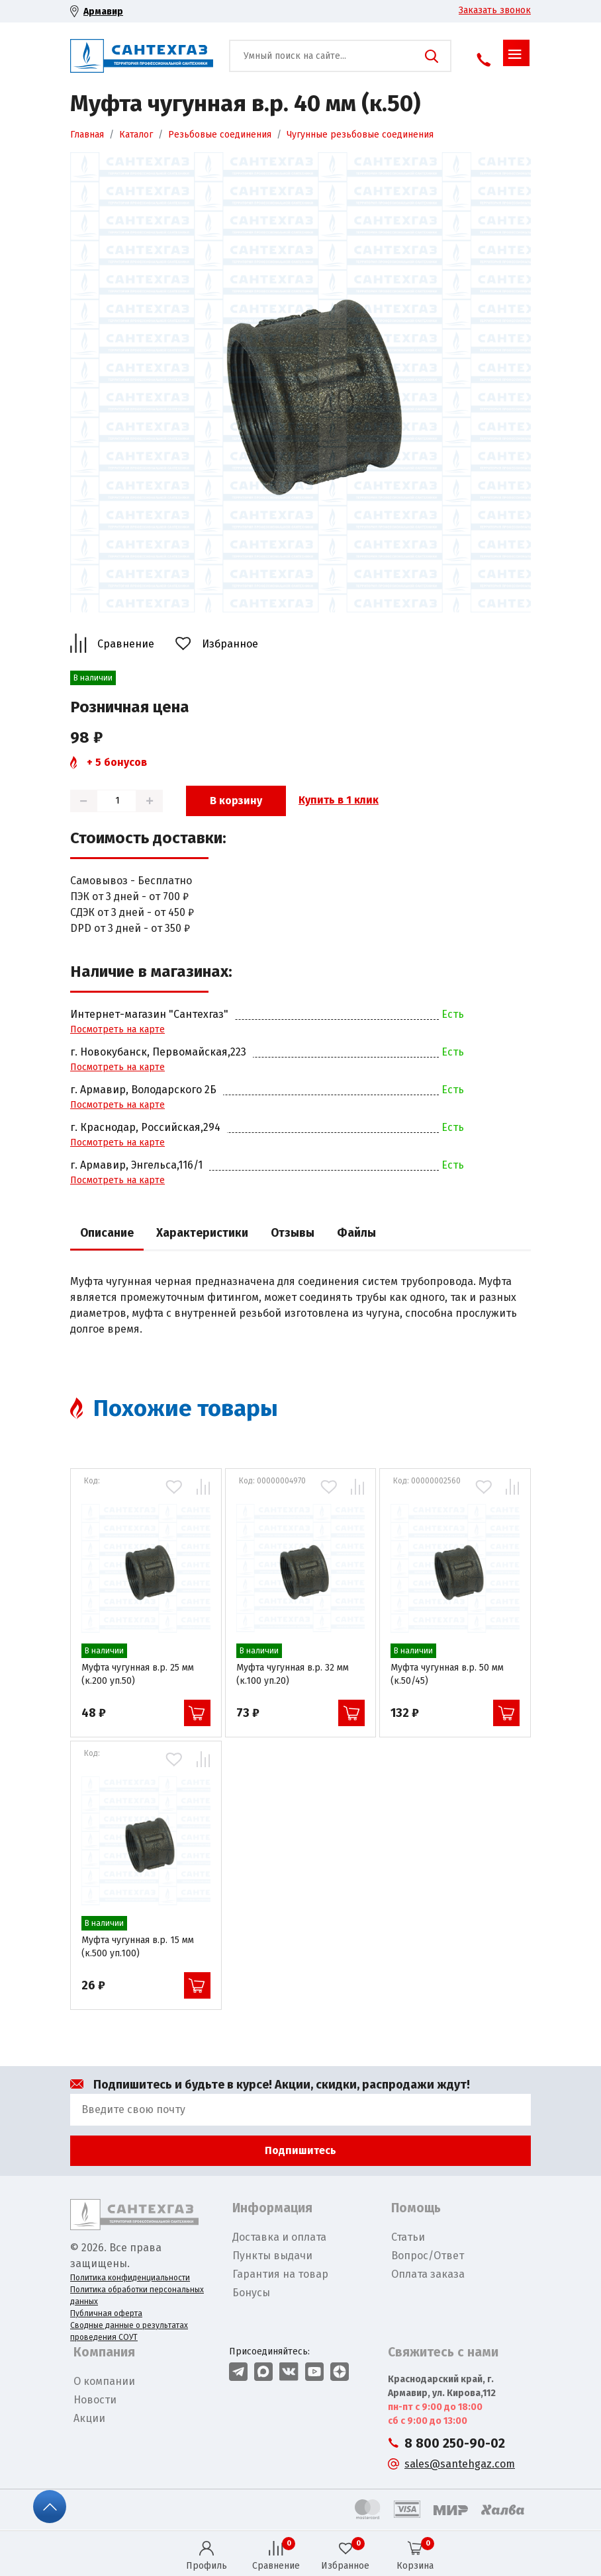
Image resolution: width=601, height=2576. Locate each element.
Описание (107, 1233)
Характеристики (202, 1233)
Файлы (356, 1233)
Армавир (103, 11)
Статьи (408, 2237)
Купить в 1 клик (339, 800)
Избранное (230, 644)
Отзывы (292, 1233)
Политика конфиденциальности (130, 2277)
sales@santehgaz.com (459, 2464)
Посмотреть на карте (117, 1029)
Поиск (431, 56)
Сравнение (125, 644)
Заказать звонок (495, 10)
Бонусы (251, 2292)
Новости (94, 2399)
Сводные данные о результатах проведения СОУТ (129, 2331)
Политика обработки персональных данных (137, 2295)
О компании (104, 2381)
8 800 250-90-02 (454, 2443)
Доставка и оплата (279, 2237)
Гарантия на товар (280, 2274)
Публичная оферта (106, 2313)
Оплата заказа (428, 2274)
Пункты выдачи (272, 2255)
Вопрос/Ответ (427, 2255)
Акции (89, 2418)
